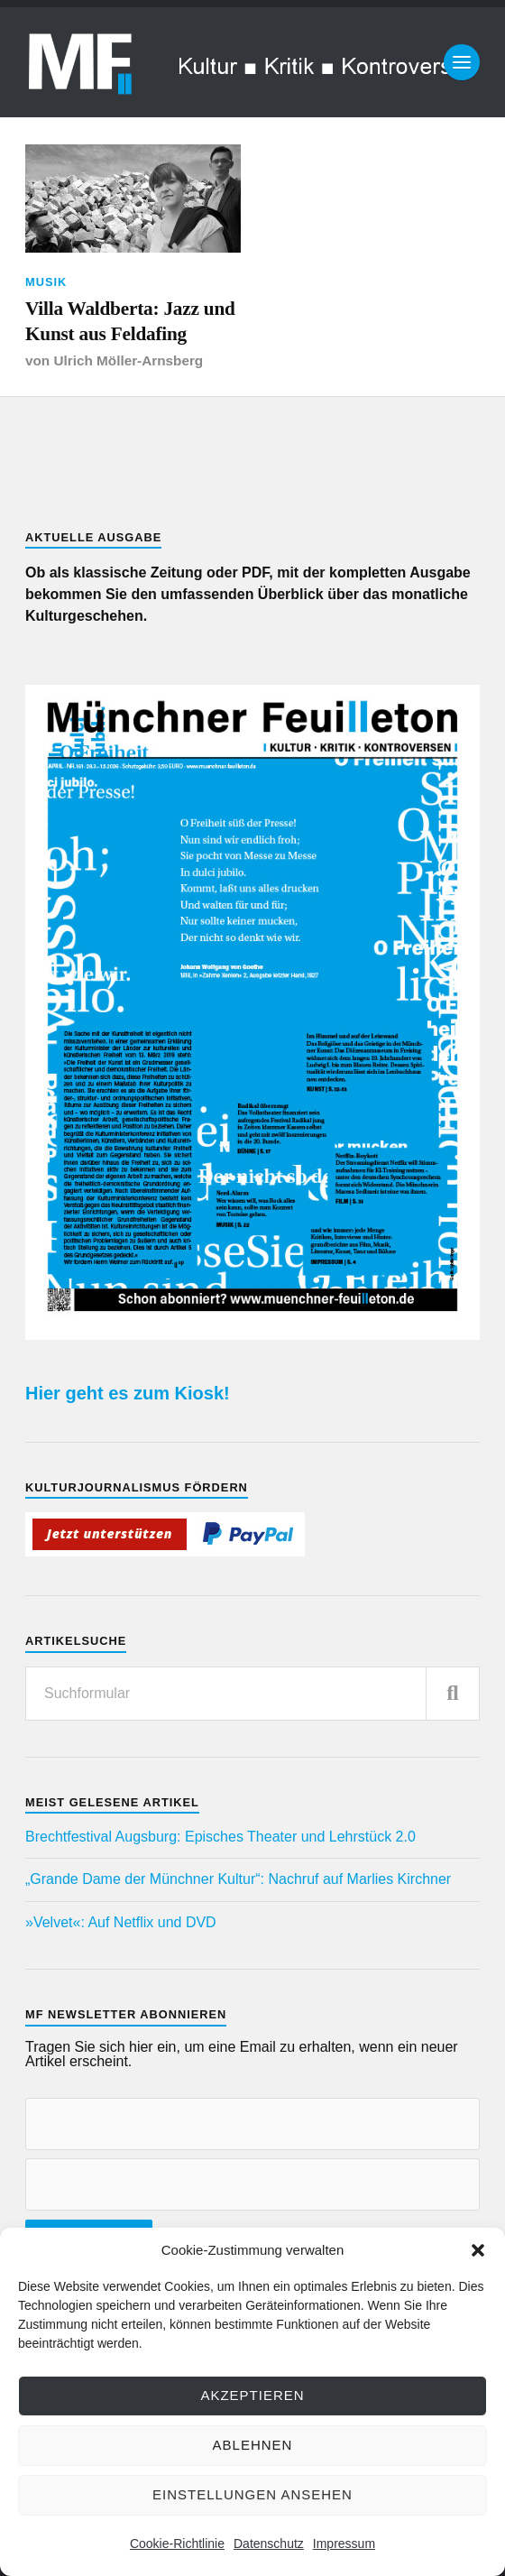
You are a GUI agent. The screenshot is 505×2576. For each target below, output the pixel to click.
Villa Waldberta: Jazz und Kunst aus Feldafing (130, 321)
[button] (478, 2250)
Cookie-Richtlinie (177, 2543)
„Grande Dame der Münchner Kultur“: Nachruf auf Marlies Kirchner (238, 1879)
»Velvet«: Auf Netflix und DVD (120, 1922)
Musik (46, 282)
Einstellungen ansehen (252, 2494)
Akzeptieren (252, 2395)
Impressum (344, 2543)
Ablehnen (253, 2444)
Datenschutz (269, 2543)
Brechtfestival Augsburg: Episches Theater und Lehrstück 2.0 (220, 1836)
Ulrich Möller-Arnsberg (128, 360)
